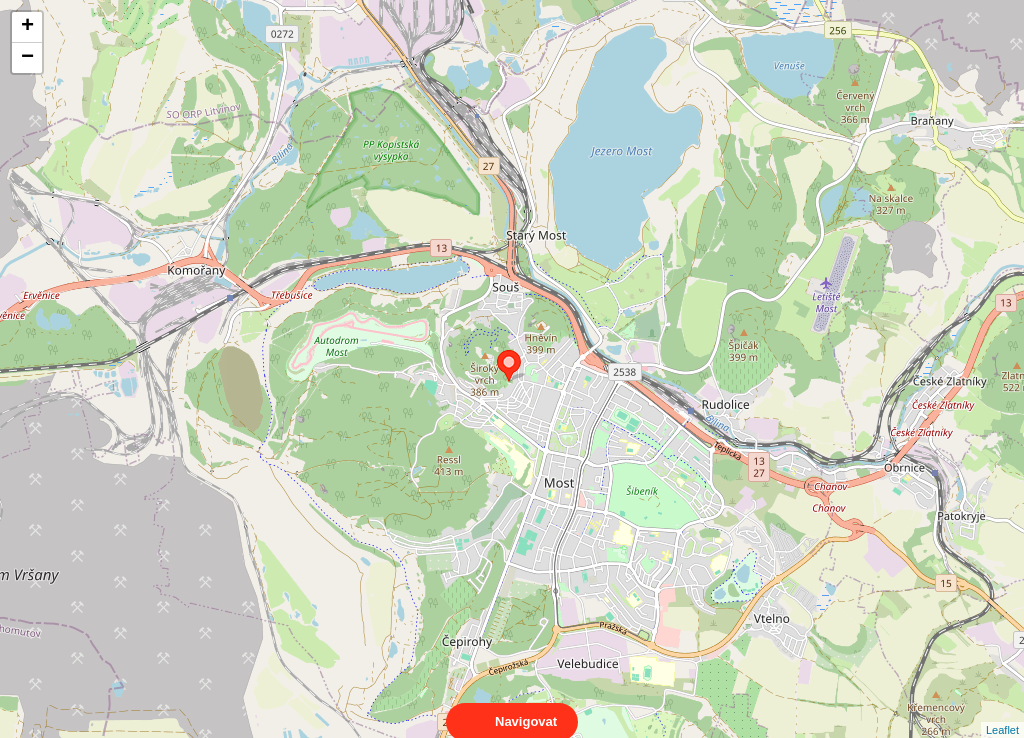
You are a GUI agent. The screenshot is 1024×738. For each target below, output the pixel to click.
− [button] (27, 58)
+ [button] (27, 27)
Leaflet (1002, 712)
